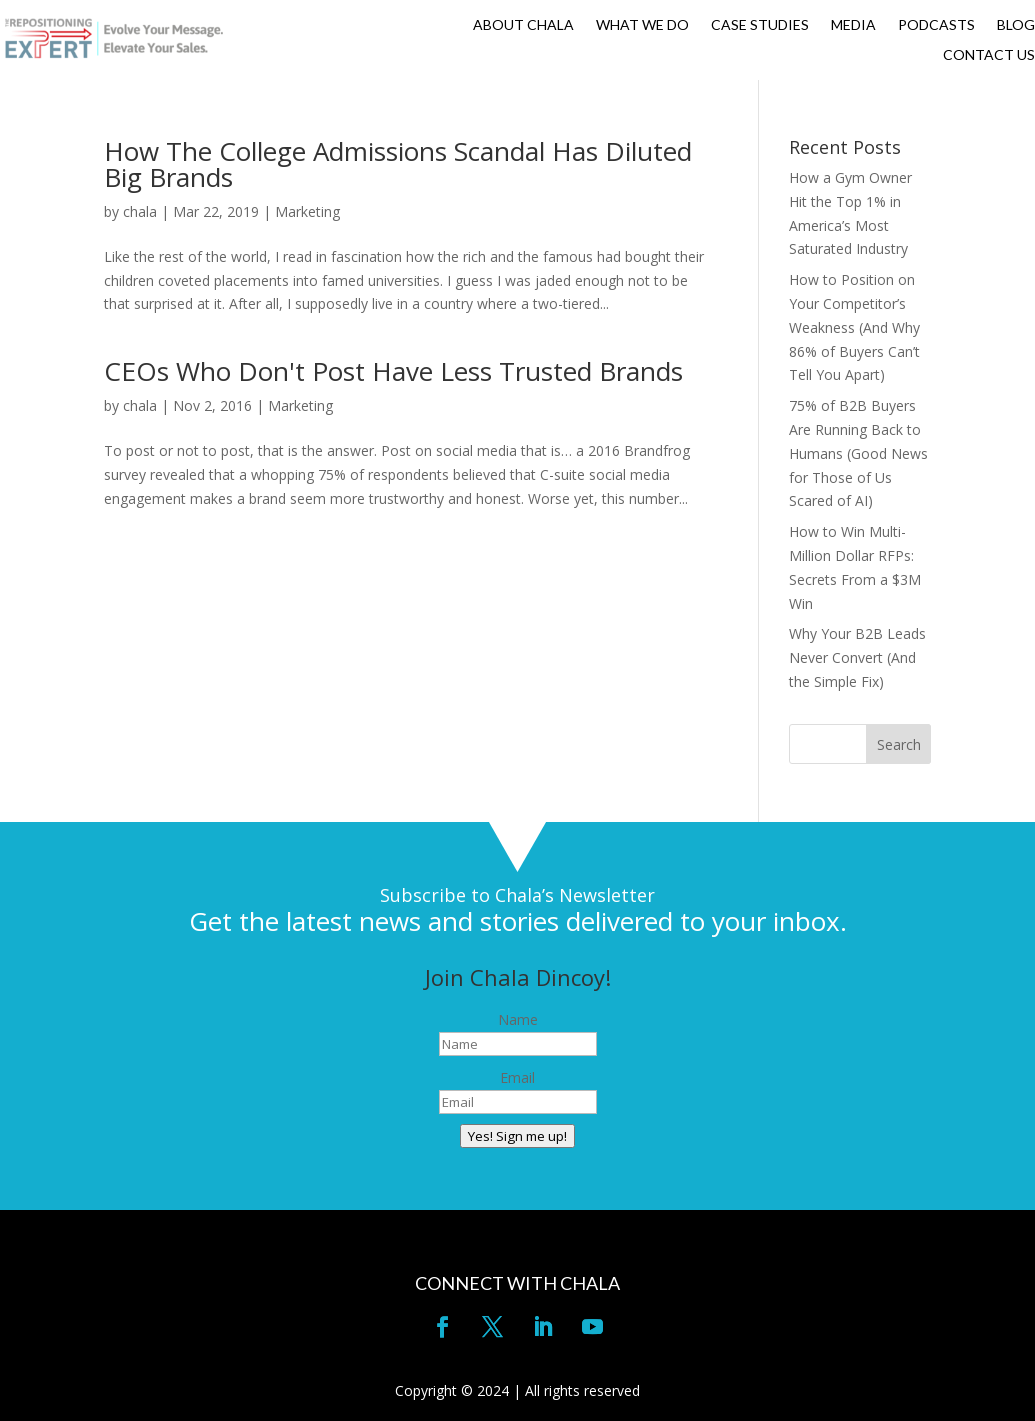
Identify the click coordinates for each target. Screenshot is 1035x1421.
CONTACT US (989, 55)
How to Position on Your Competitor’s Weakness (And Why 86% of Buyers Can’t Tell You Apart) (854, 327)
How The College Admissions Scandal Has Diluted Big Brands (398, 164)
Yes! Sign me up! (517, 1136)
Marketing (307, 211)
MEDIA (853, 25)
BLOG (1016, 25)
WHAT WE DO (642, 25)
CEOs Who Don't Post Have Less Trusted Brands (393, 371)
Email (517, 1077)
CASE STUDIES (760, 25)
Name (518, 1019)
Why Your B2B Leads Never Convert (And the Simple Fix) (857, 657)
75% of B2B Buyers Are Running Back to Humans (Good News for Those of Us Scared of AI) (858, 453)
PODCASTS (936, 25)
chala (140, 211)
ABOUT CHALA (523, 25)
